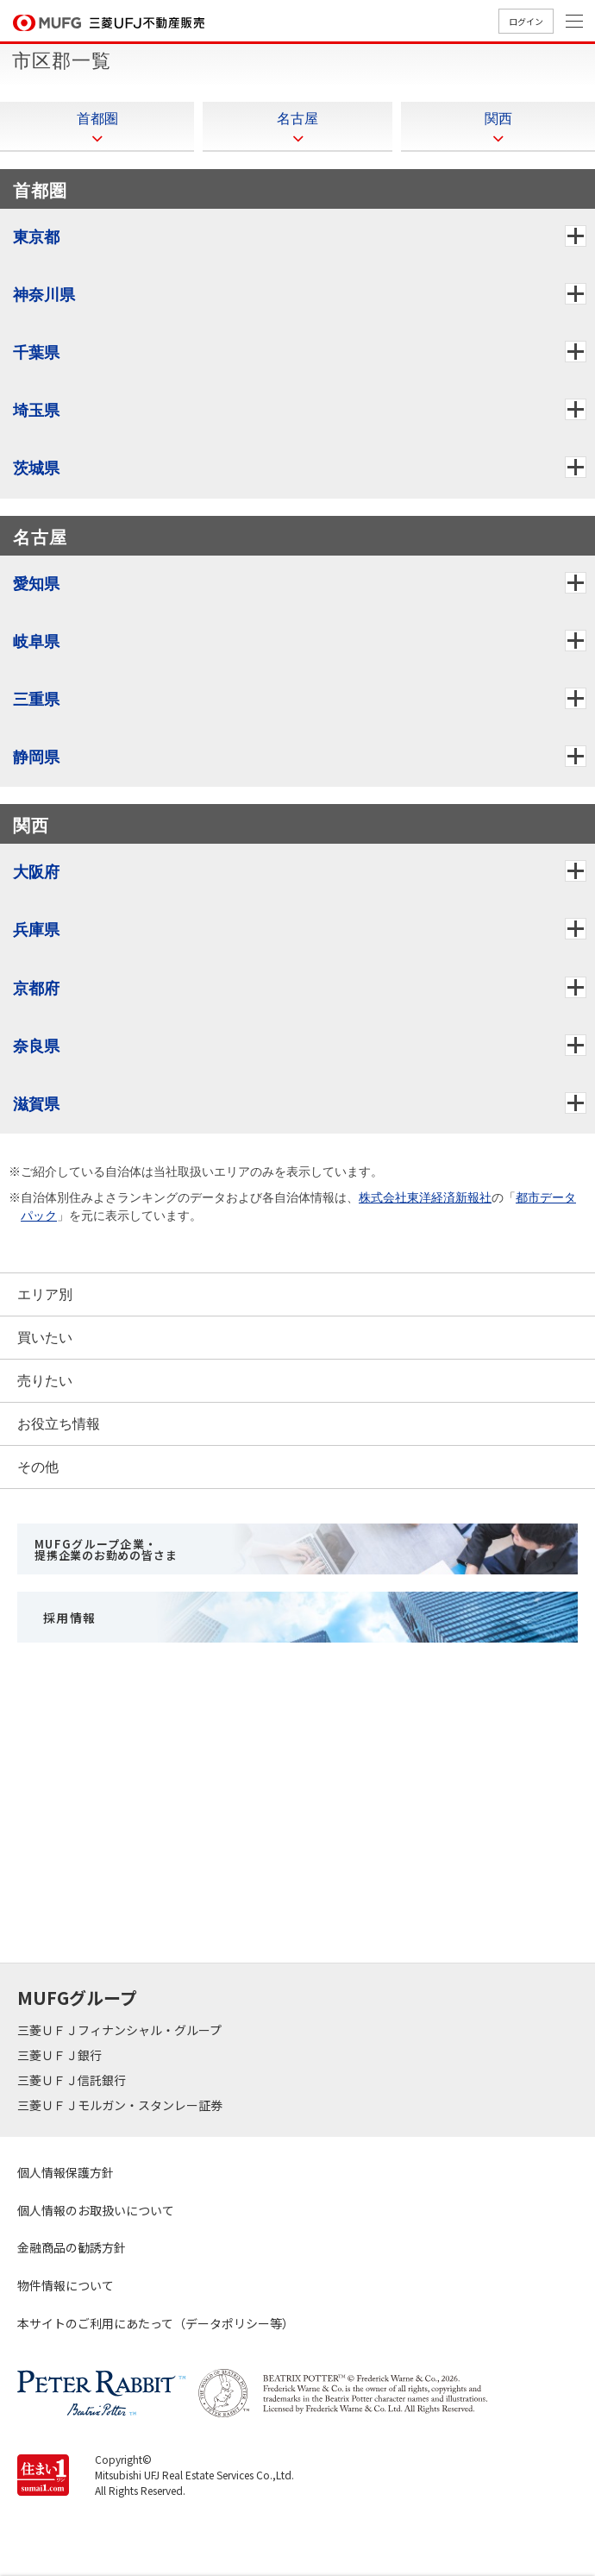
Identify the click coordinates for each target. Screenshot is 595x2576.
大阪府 (43, 872)
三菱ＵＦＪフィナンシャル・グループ (120, 2030)
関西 (498, 127)
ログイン (526, 21)
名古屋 (297, 127)
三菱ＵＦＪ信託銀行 (72, 2080)
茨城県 (43, 468)
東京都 (43, 237)
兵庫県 (43, 929)
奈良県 (43, 1046)
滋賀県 (43, 1104)
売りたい (44, 1380)
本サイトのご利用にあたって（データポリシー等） (155, 2323)
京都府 (43, 988)
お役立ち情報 (58, 1424)
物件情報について (65, 2285)
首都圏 (97, 127)
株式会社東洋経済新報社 (425, 1197)
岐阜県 (43, 641)
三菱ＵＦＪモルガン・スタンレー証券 (121, 2105)
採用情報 (70, 1617)
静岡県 (43, 757)
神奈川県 (51, 295)
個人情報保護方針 (65, 2172)
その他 (38, 1467)
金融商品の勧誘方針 (71, 2247)
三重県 (43, 699)
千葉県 (43, 352)
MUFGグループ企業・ (105, 1549)
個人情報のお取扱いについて (95, 2210)
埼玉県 (43, 410)
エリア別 (44, 1294)
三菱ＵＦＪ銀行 (60, 2055)
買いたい (44, 1337)
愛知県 (43, 584)
